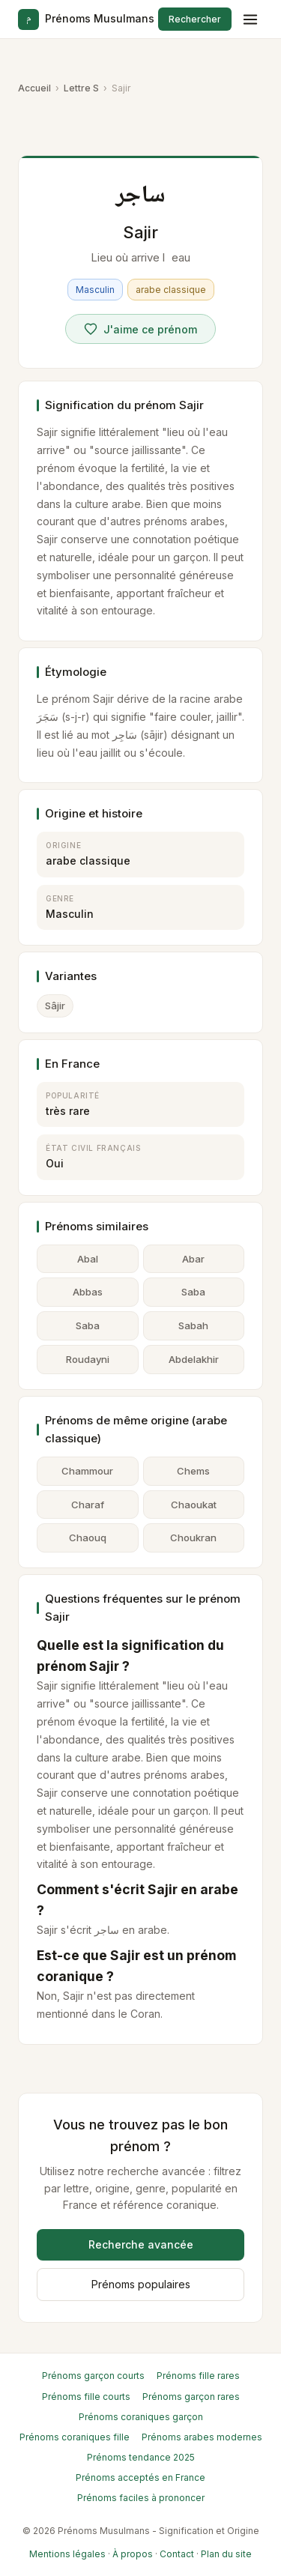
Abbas (88, 1292)
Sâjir (55, 1006)
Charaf (87, 1505)
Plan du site (226, 2554)
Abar (193, 1259)
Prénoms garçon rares (191, 2396)
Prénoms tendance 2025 (141, 2457)
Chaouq (87, 1538)
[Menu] (250, 19)
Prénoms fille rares (198, 2375)
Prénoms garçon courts (93, 2375)
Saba (193, 1292)
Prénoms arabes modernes (202, 2437)
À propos (132, 2554)
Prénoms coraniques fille (74, 2437)
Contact (177, 2554)
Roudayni (87, 1359)
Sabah (193, 1325)
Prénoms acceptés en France (140, 2477)
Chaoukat (194, 1505)
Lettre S (81, 88)
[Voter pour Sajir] (140, 329)
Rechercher (195, 19)
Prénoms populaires (140, 2284)
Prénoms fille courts (86, 2396)
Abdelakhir (194, 1359)
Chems (193, 1471)
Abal (87, 1259)
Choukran (193, 1538)
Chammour (87, 1471)
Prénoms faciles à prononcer (141, 2497)
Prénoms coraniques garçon (141, 2416)
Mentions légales (67, 2554)
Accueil (34, 88)
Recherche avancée (140, 2244)
